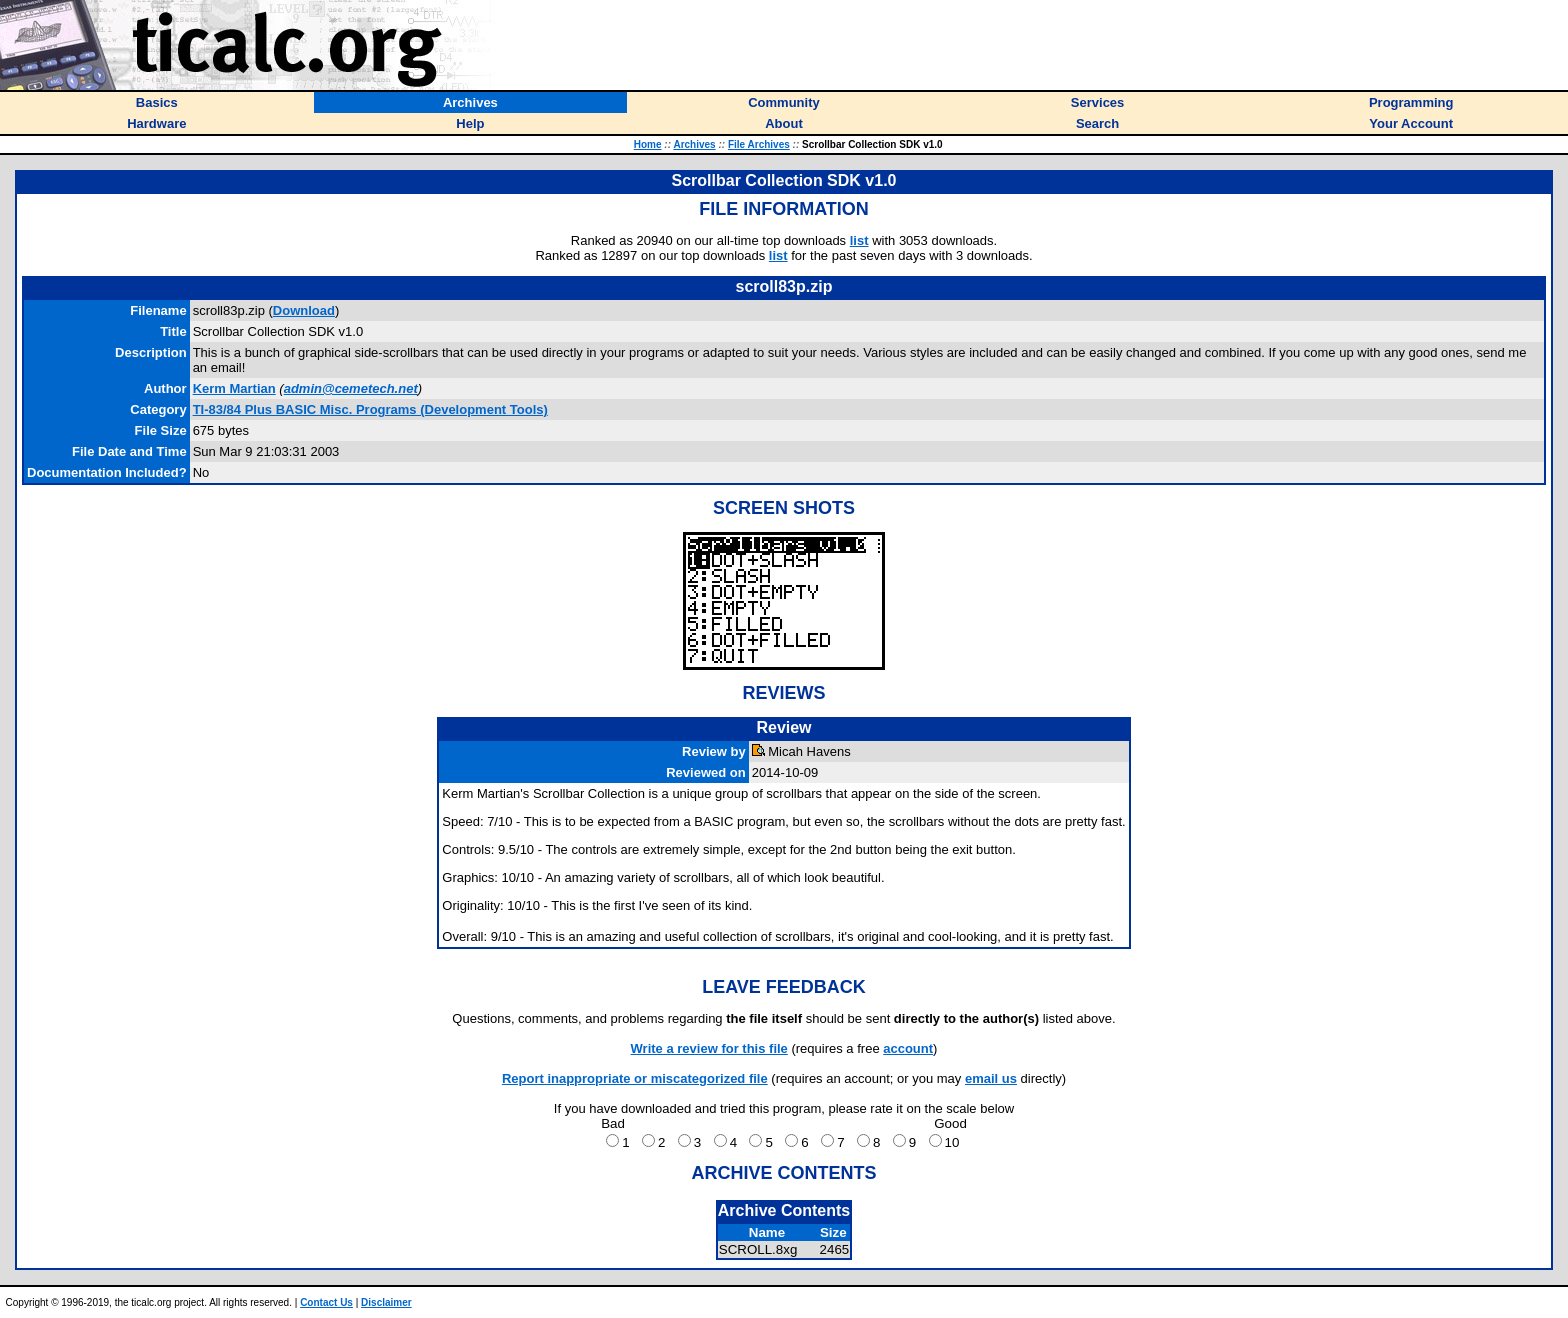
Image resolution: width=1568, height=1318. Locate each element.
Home (648, 144)
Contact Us (326, 1302)
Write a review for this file (709, 1048)
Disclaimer (386, 1302)
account (908, 1048)
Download (304, 310)
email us (991, 1078)
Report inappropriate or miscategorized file (635, 1078)
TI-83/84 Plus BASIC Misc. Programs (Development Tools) (370, 409)
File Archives (759, 144)
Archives (694, 144)
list (859, 240)
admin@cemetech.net (351, 388)
